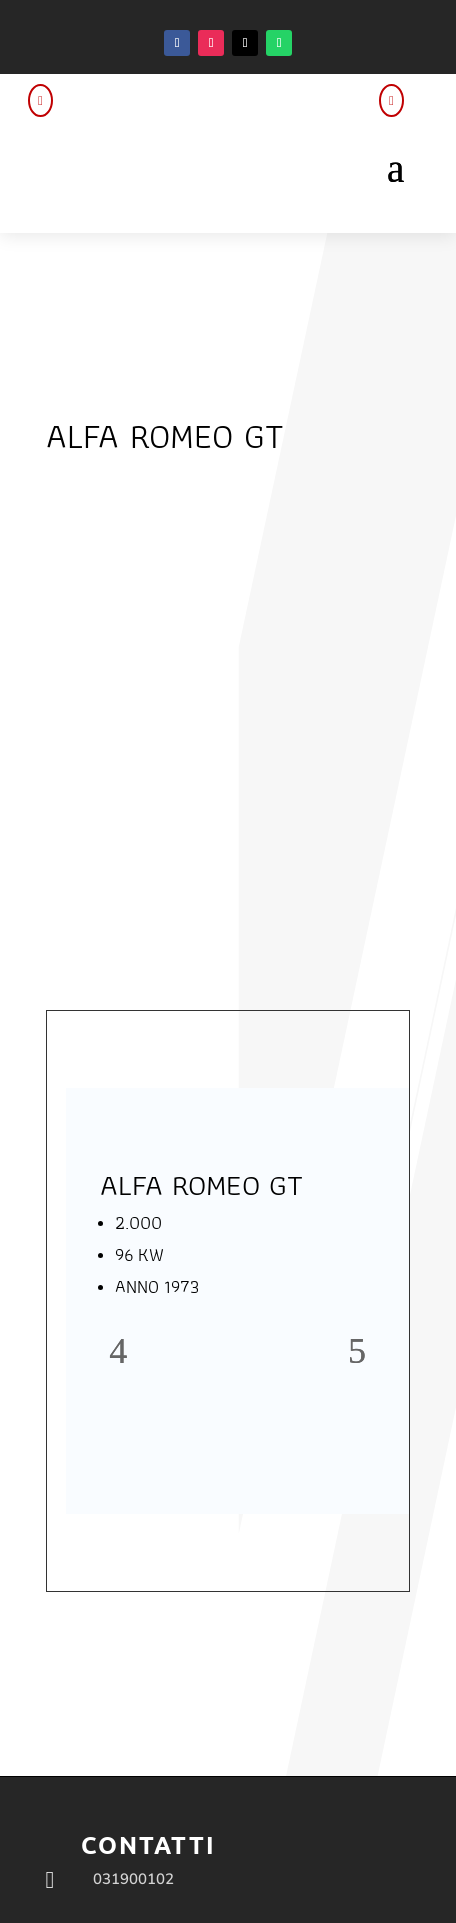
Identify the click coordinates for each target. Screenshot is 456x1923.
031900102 (133, 1879)
